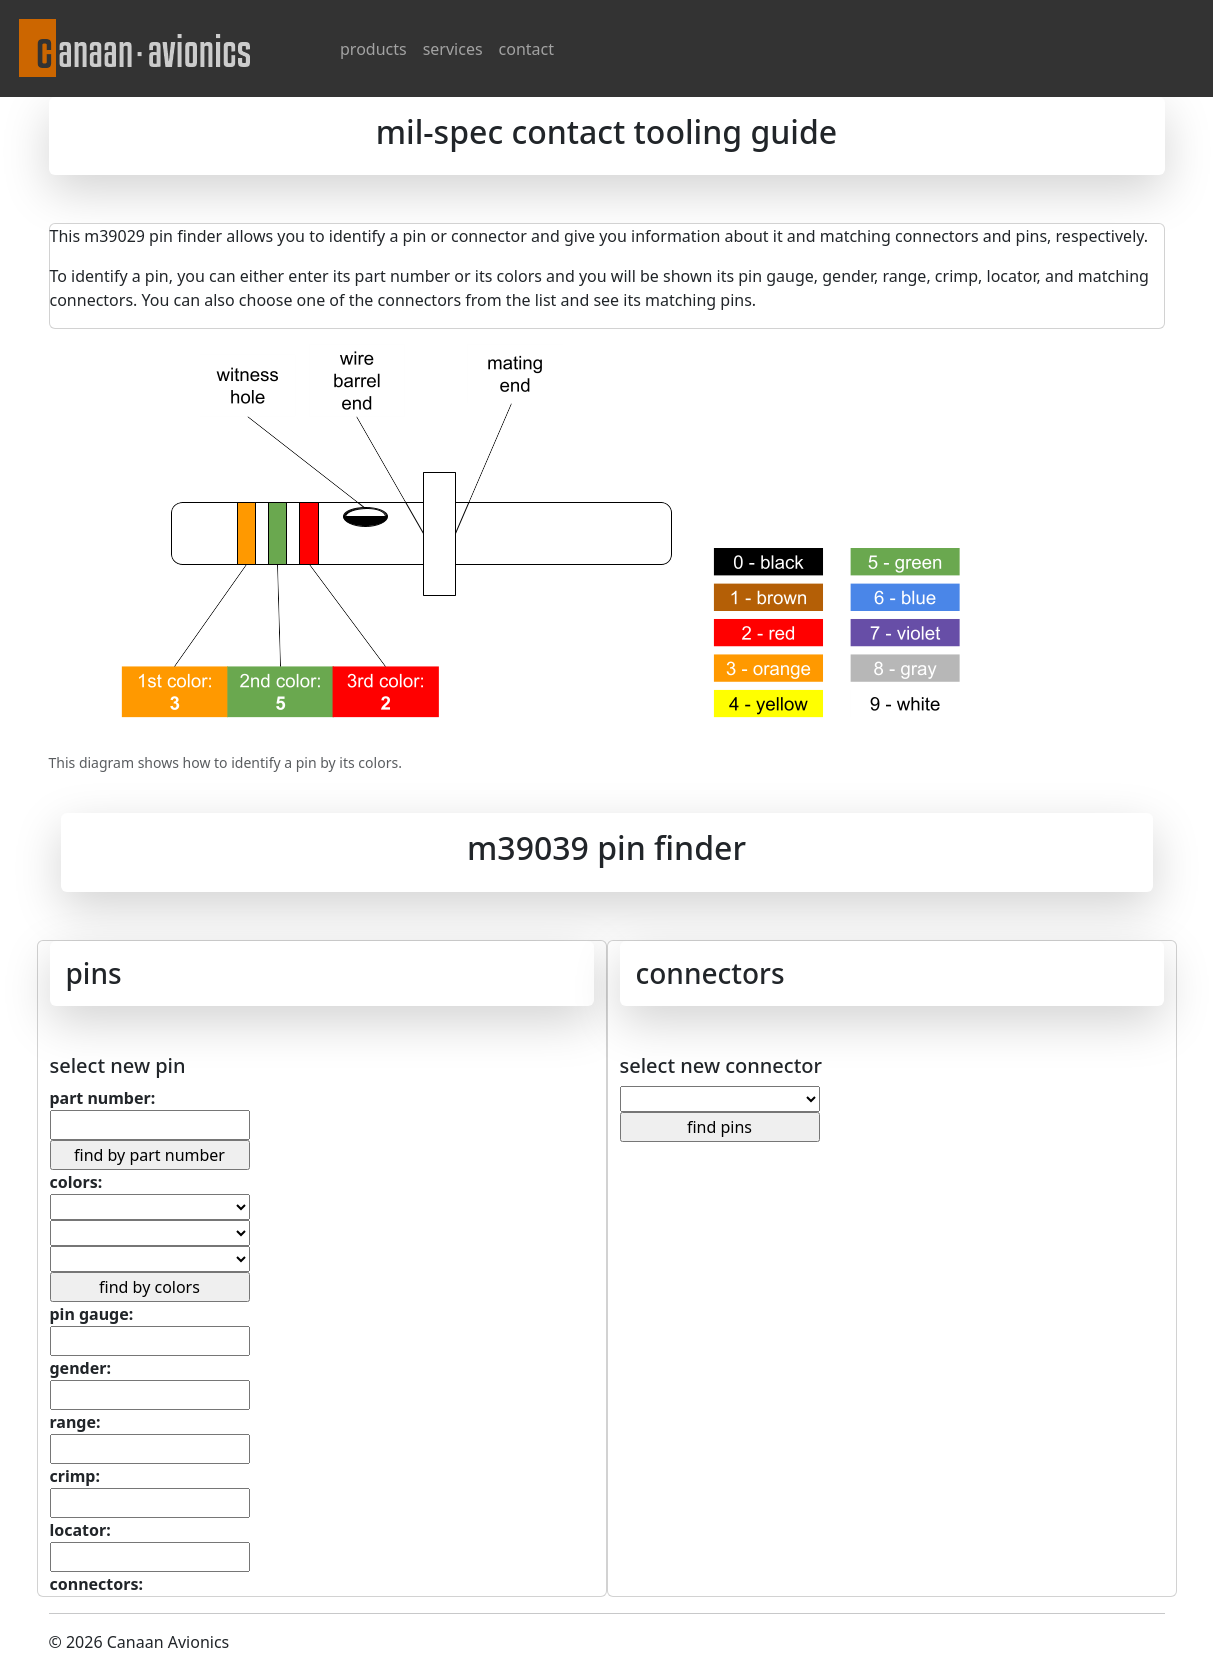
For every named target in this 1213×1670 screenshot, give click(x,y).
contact (526, 49)
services (453, 49)
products (373, 49)
